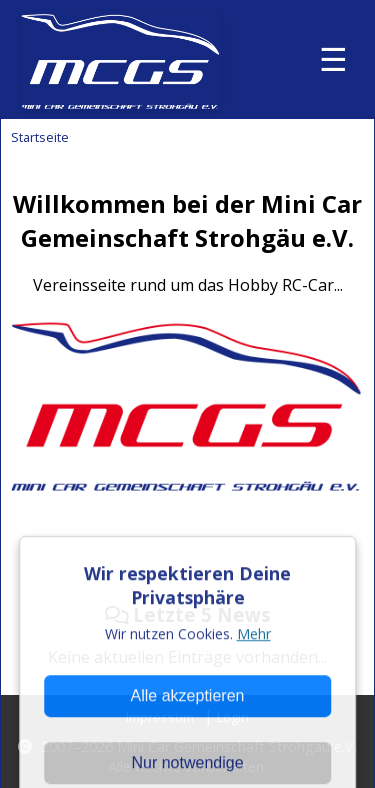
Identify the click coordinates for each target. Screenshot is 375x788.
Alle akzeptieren (188, 745)
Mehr (254, 683)
